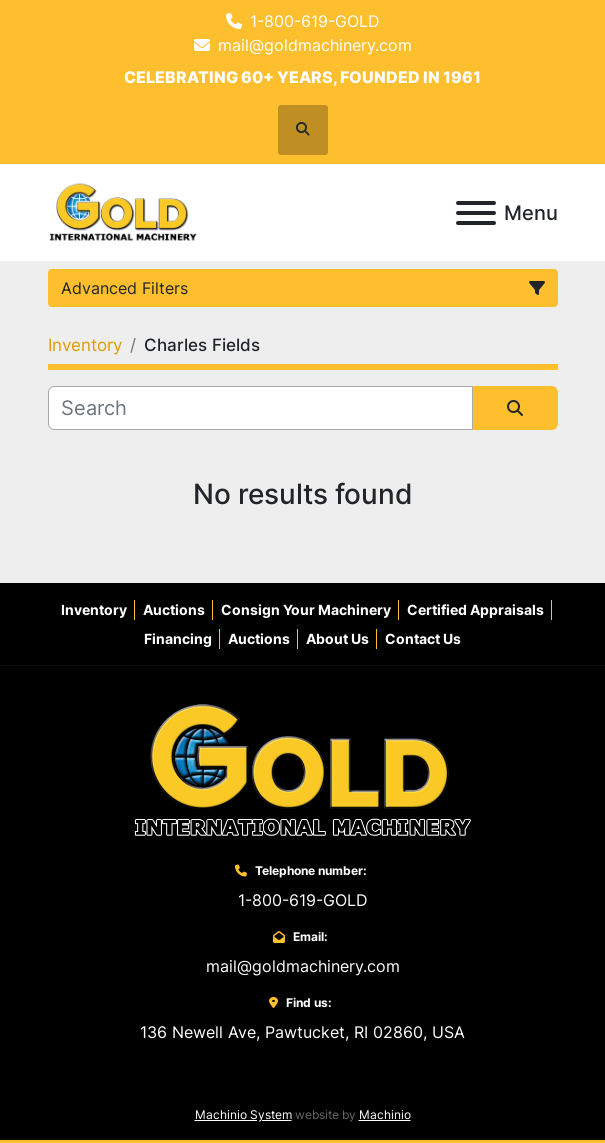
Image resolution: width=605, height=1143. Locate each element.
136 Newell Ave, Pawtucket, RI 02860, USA (302, 1032)
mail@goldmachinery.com (315, 45)
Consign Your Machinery (306, 609)
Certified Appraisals (475, 609)
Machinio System (243, 1114)
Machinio (385, 1114)
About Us (337, 638)
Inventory (94, 609)
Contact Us (423, 638)
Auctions (174, 609)
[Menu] (476, 213)
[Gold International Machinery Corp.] (303, 770)
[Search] (260, 408)
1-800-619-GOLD (315, 21)
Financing (178, 638)
